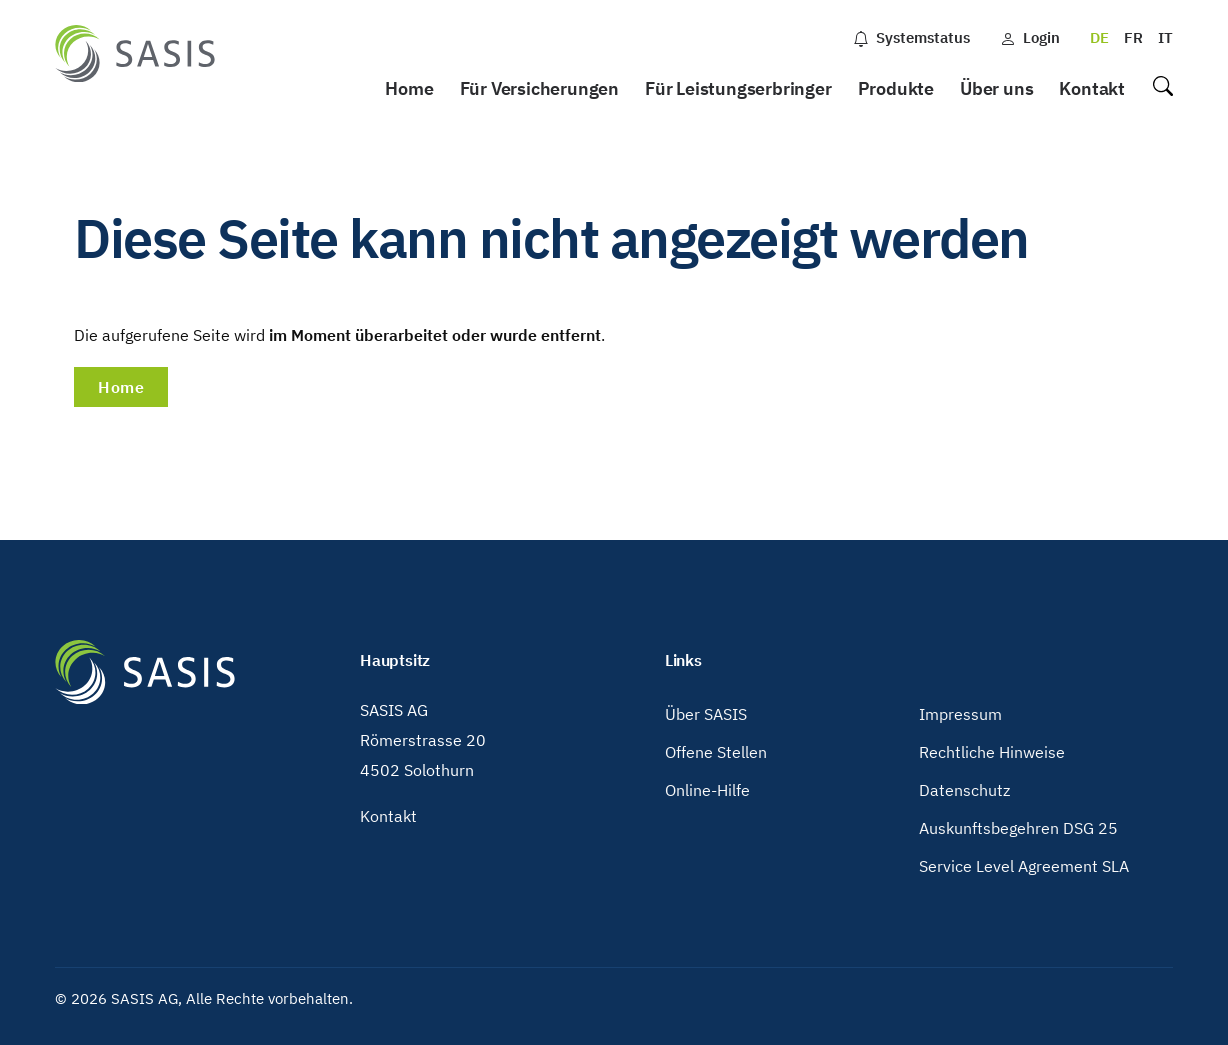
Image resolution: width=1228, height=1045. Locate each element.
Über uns (996, 88)
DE (1099, 37)
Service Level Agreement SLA (1024, 866)
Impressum (960, 714)
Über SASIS (706, 714)
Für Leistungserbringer (738, 88)
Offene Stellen (716, 752)
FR (1133, 37)
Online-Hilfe (707, 790)
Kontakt (1092, 88)
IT (1165, 37)
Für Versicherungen (539, 88)
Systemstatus (911, 37)
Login (1030, 37)
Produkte (896, 88)
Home (409, 88)
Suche (1162, 89)
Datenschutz (964, 790)
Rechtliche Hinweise (992, 752)
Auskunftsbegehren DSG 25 (1018, 828)
